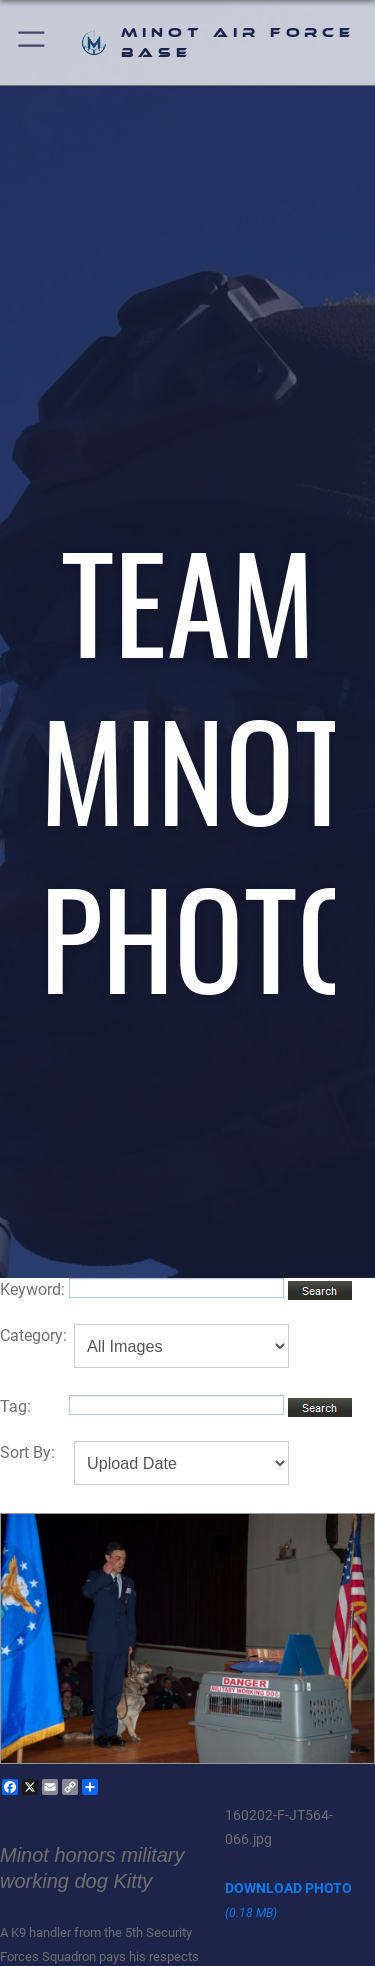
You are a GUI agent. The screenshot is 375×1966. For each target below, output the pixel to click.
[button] (32, 42)
